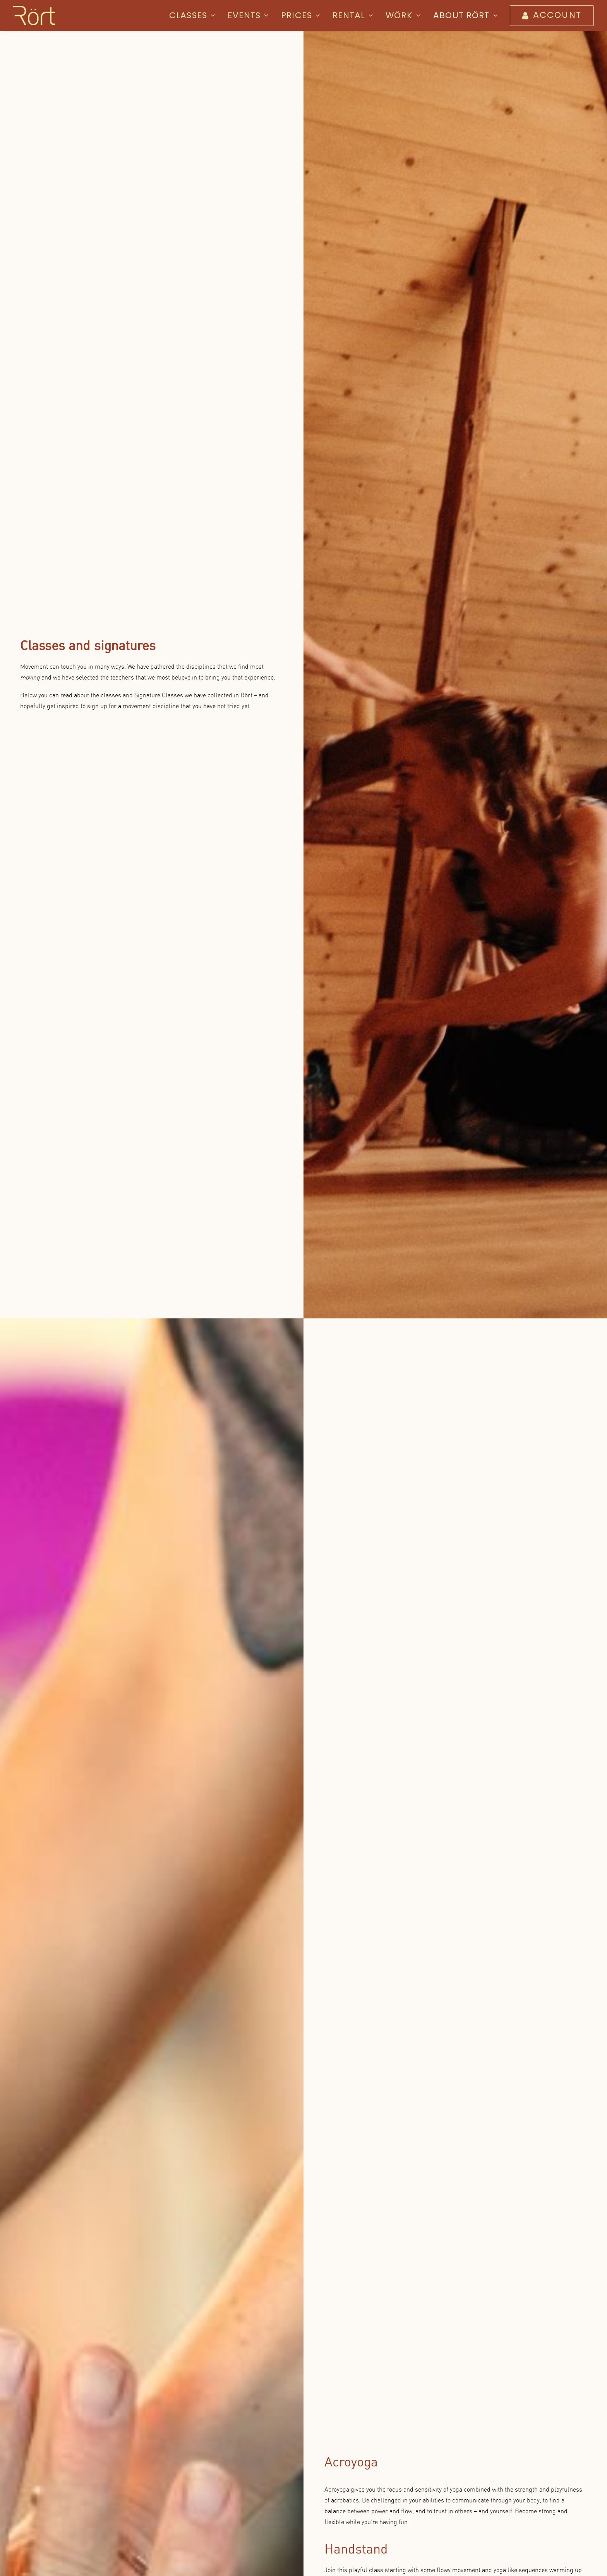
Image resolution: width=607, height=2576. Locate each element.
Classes (192, 15)
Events (248, 15)
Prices (300, 15)
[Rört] (34, 15)
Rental (353, 15)
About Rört (465, 15)
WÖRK (403, 15)
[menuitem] (195, 15)
